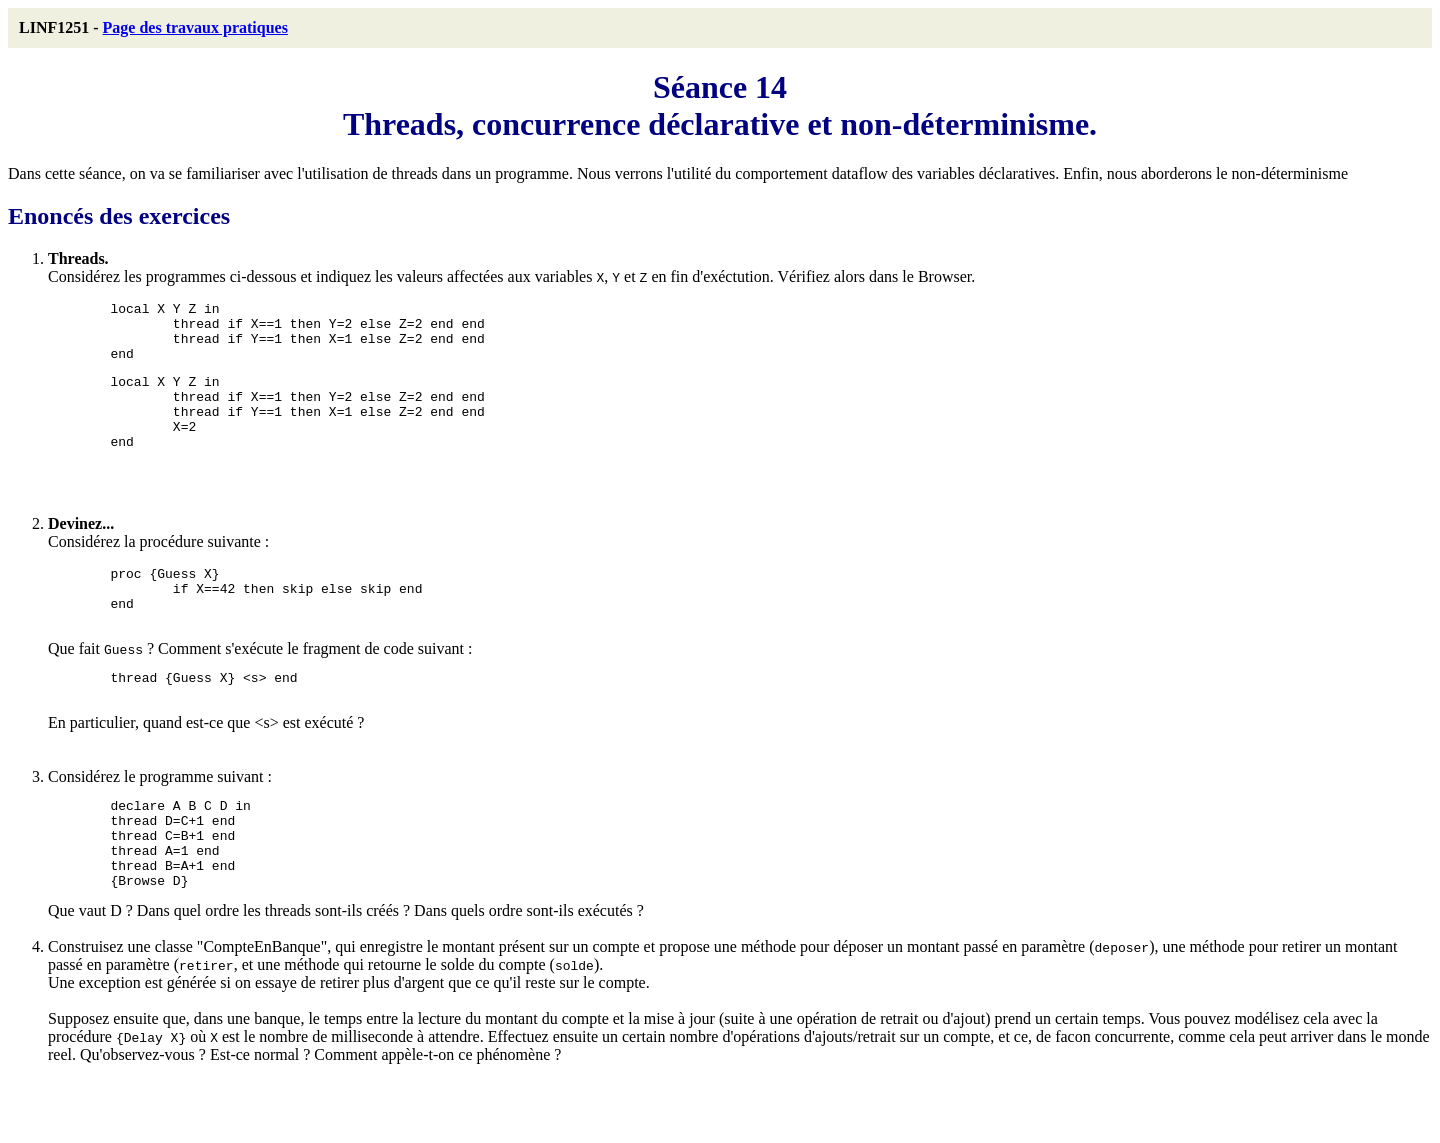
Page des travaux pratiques (195, 27)
